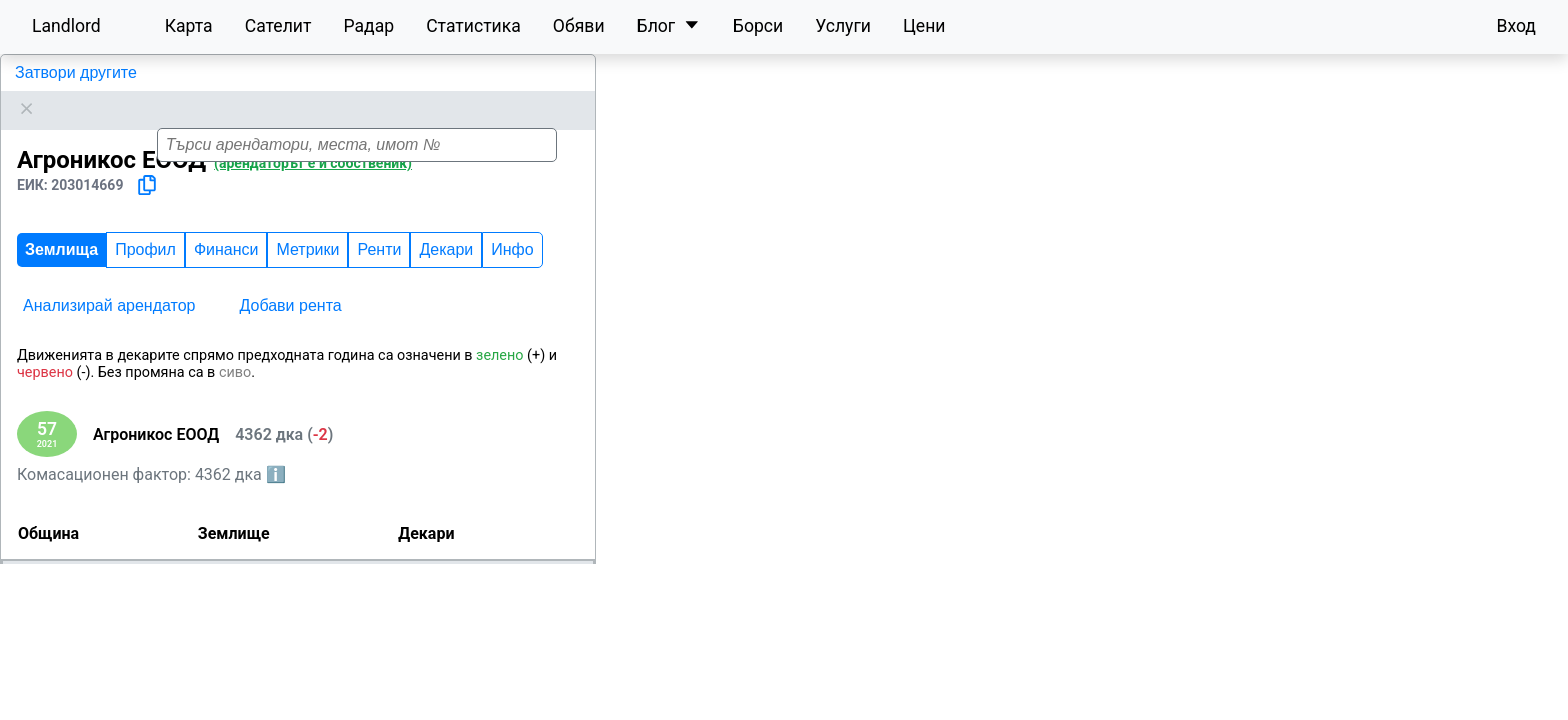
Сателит (278, 26)
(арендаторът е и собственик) (313, 185)
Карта (189, 26)
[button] (1107, 377)
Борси (758, 26)
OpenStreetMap (1464, 709)
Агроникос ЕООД (77, 119)
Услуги (843, 26)
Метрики (307, 271)
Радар (368, 26)
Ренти (379, 271)
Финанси (226, 271)
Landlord (66, 26)
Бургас (95, 597)
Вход (1516, 26)
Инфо (512, 271)
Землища (61, 271)
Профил (145, 271)
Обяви (579, 26)
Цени (924, 26)
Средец (36, 627)
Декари (446, 271)
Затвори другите (76, 72)
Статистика (473, 26)
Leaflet (1381, 709)
